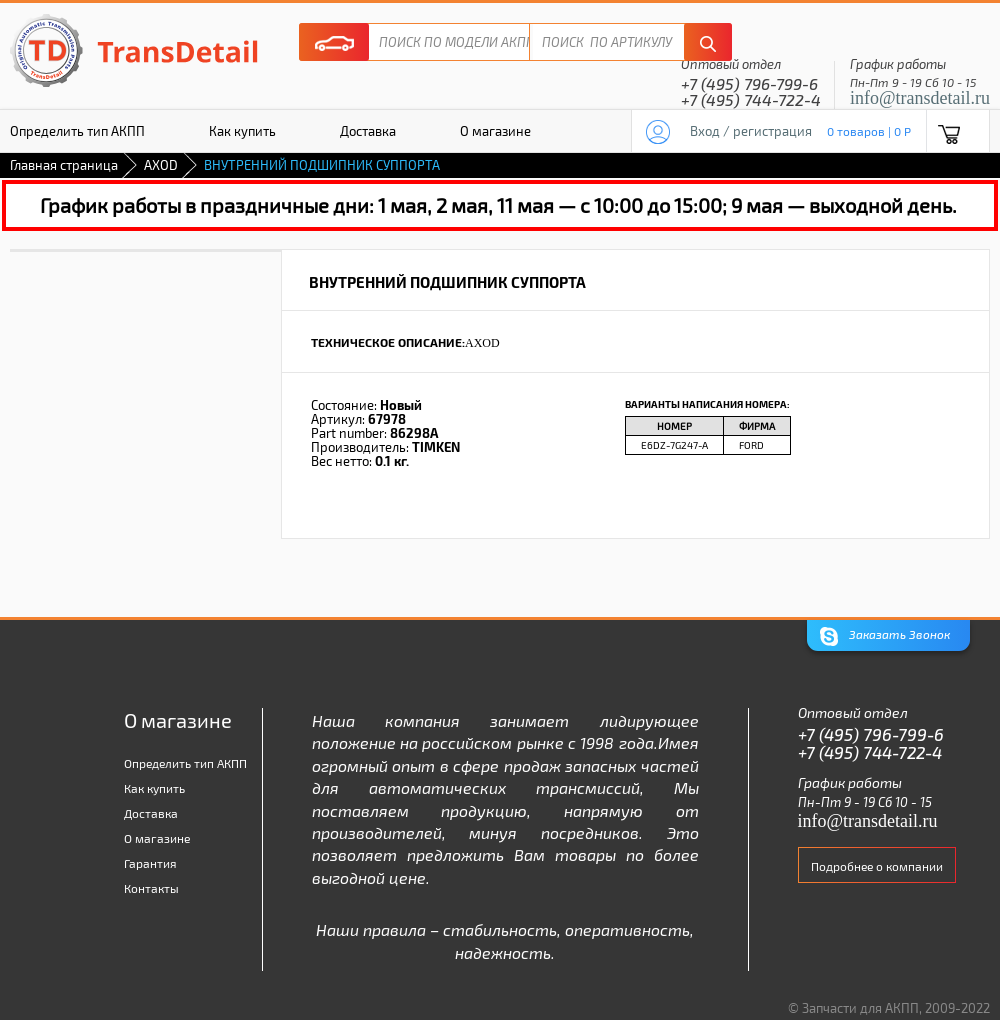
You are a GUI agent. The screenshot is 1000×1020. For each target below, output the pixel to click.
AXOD (161, 165)
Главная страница (64, 165)
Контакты (151, 888)
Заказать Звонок (885, 636)
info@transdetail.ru (920, 98)
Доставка (368, 131)
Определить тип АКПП (185, 763)
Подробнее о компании (877, 866)
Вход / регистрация (751, 131)
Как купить (242, 131)
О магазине (495, 131)
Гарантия (150, 863)
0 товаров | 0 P (869, 131)
